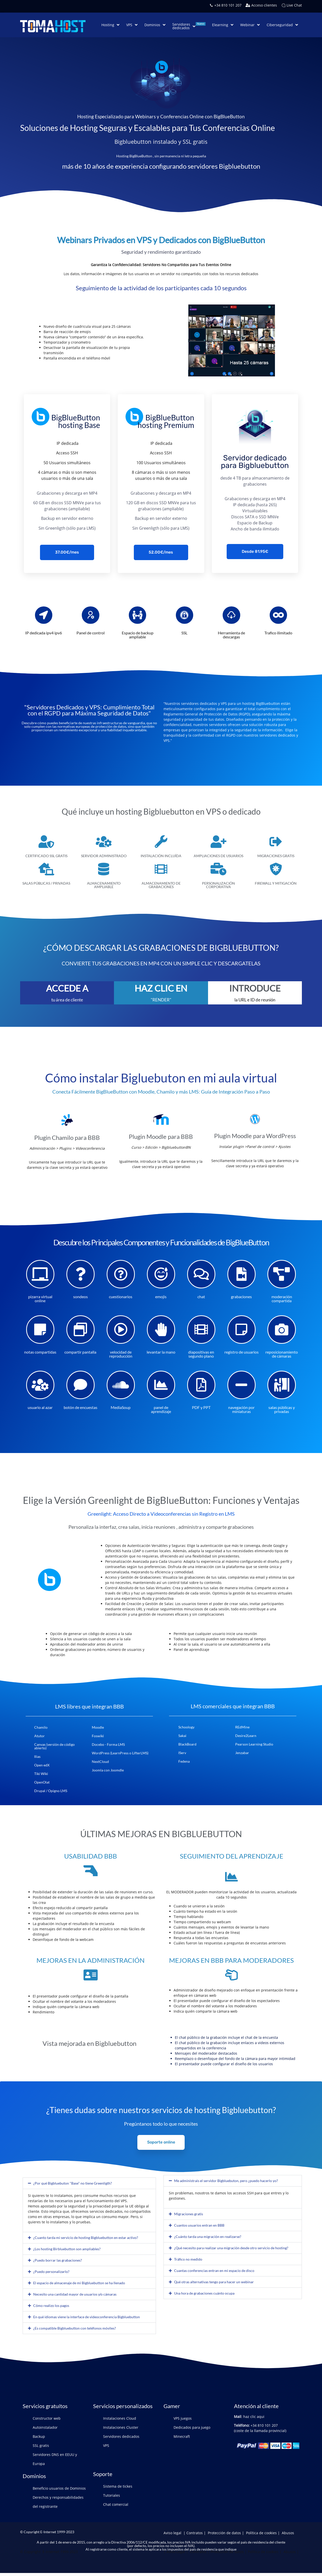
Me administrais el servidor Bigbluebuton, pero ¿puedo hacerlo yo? (226, 2183)
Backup (39, 2439)
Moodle (98, 1729)
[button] (89, 2186)
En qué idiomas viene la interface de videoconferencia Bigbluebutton (86, 2319)
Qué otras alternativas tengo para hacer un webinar (214, 2284)
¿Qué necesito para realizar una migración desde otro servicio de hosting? (231, 2250)
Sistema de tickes (117, 2489)
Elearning (222, 24)
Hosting (110, 24)
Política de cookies (261, 2535)
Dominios (155, 24)
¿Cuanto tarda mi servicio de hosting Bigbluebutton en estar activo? (85, 2240)
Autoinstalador (45, 2430)
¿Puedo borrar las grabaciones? (57, 2263)
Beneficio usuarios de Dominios (59, 2491)
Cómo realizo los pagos (51, 2308)
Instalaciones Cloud (119, 2421)
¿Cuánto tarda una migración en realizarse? (207, 2239)
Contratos (194, 2535)
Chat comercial (115, 2507)
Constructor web (47, 2421)
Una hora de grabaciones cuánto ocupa (204, 2296)
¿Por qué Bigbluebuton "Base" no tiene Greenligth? (72, 2186)
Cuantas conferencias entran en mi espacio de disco (214, 2273)
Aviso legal (172, 2535)
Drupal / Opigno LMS (50, 1793)
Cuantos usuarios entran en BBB (199, 2228)
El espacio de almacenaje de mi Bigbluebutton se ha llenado (79, 2285)
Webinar (250, 24)
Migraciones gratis (188, 2217)
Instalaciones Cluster (120, 2430)
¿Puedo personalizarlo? (51, 2274)
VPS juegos (183, 2421)
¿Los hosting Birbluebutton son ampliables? (67, 2252)
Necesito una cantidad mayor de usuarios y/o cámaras (74, 2297)
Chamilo (41, 1729)
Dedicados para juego (192, 2430)
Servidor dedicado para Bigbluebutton (255, 461)
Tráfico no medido (188, 2262)
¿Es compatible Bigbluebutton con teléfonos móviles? (74, 2331)
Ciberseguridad (282, 24)
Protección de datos (224, 2535)
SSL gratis (41, 2448)
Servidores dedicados (189, 26)
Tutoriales (111, 2498)
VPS (132, 24)
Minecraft (182, 2439)
